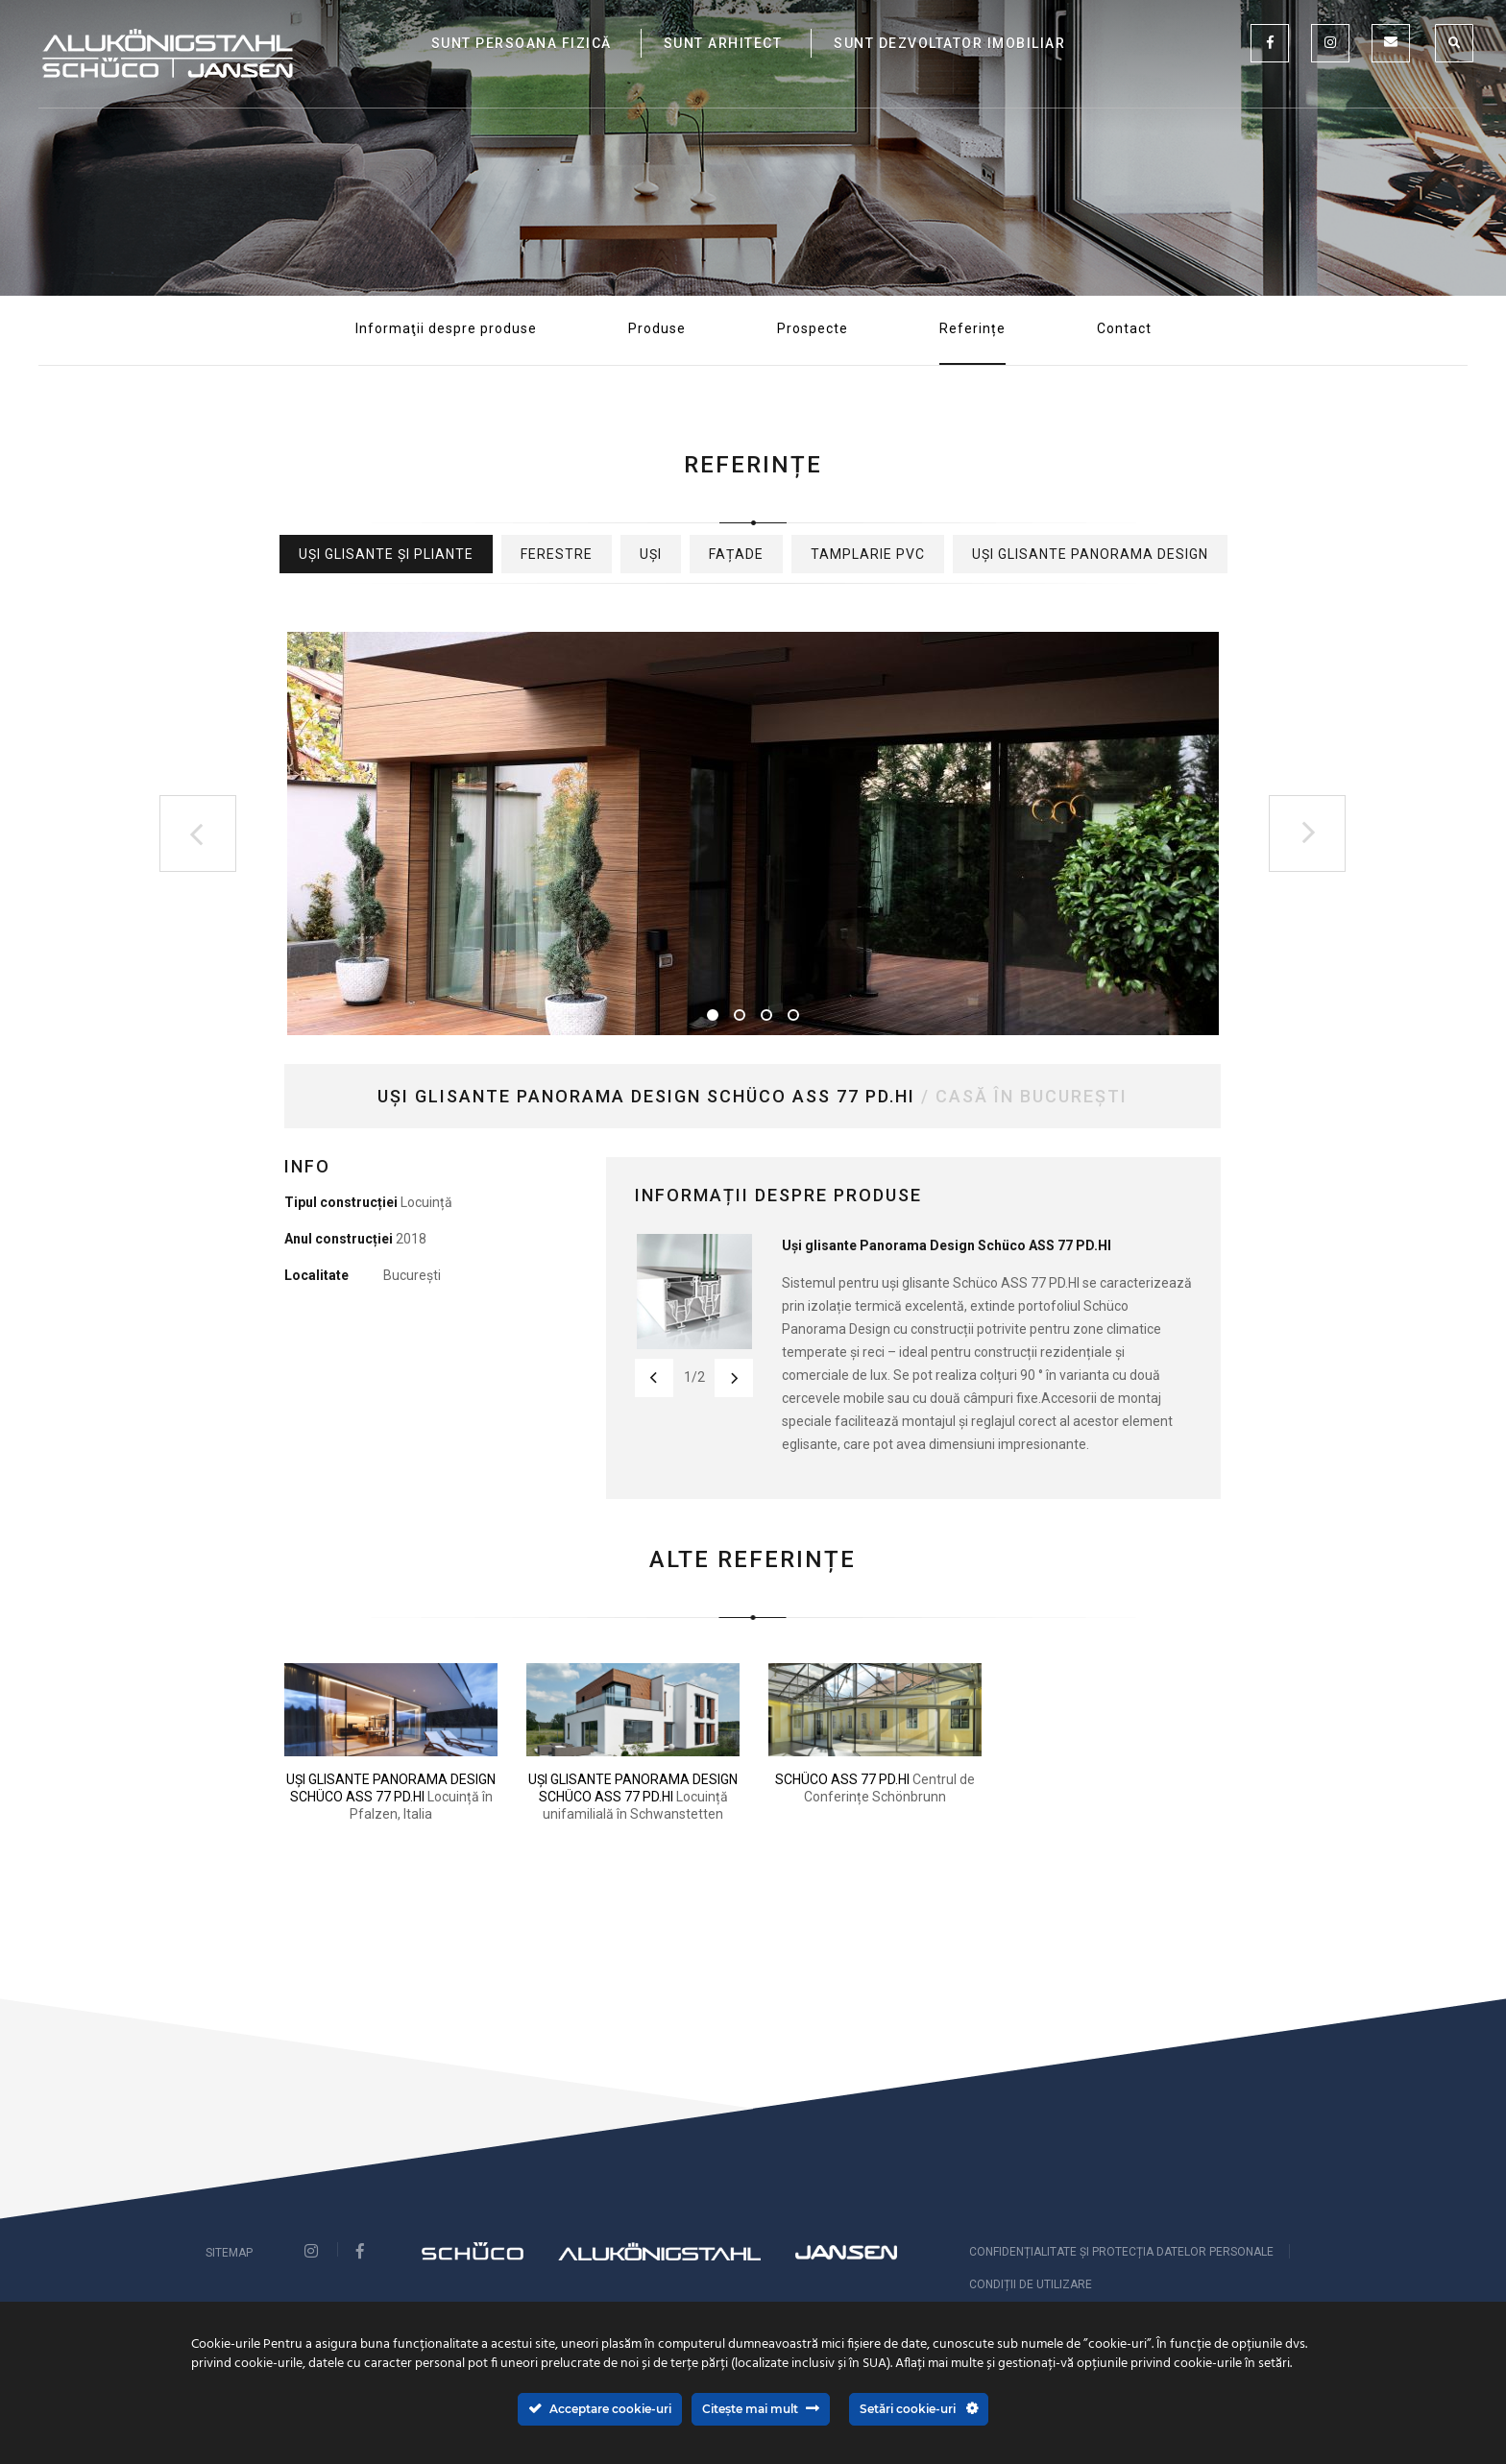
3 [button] (766, 1015)
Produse (657, 328)
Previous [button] (197, 833)
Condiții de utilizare (1030, 2284)
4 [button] (793, 1015)
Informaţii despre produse (446, 328)
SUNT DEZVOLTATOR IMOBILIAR (949, 43)
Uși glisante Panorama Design (1090, 554)
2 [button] (739, 1015)
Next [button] (1307, 833)
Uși (651, 554)
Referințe (972, 328)
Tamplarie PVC (868, 554)
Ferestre (557, 554)
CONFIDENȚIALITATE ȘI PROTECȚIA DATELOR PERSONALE (1121, 2252)
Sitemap (229, 2252)
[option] (752, 833)
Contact (1124, 328)
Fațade (736, 554)
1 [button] (712, 1015)
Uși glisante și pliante (386, 554)
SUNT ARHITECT (723, 43)
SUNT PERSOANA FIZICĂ (521, 43)
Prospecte (812, 328)
